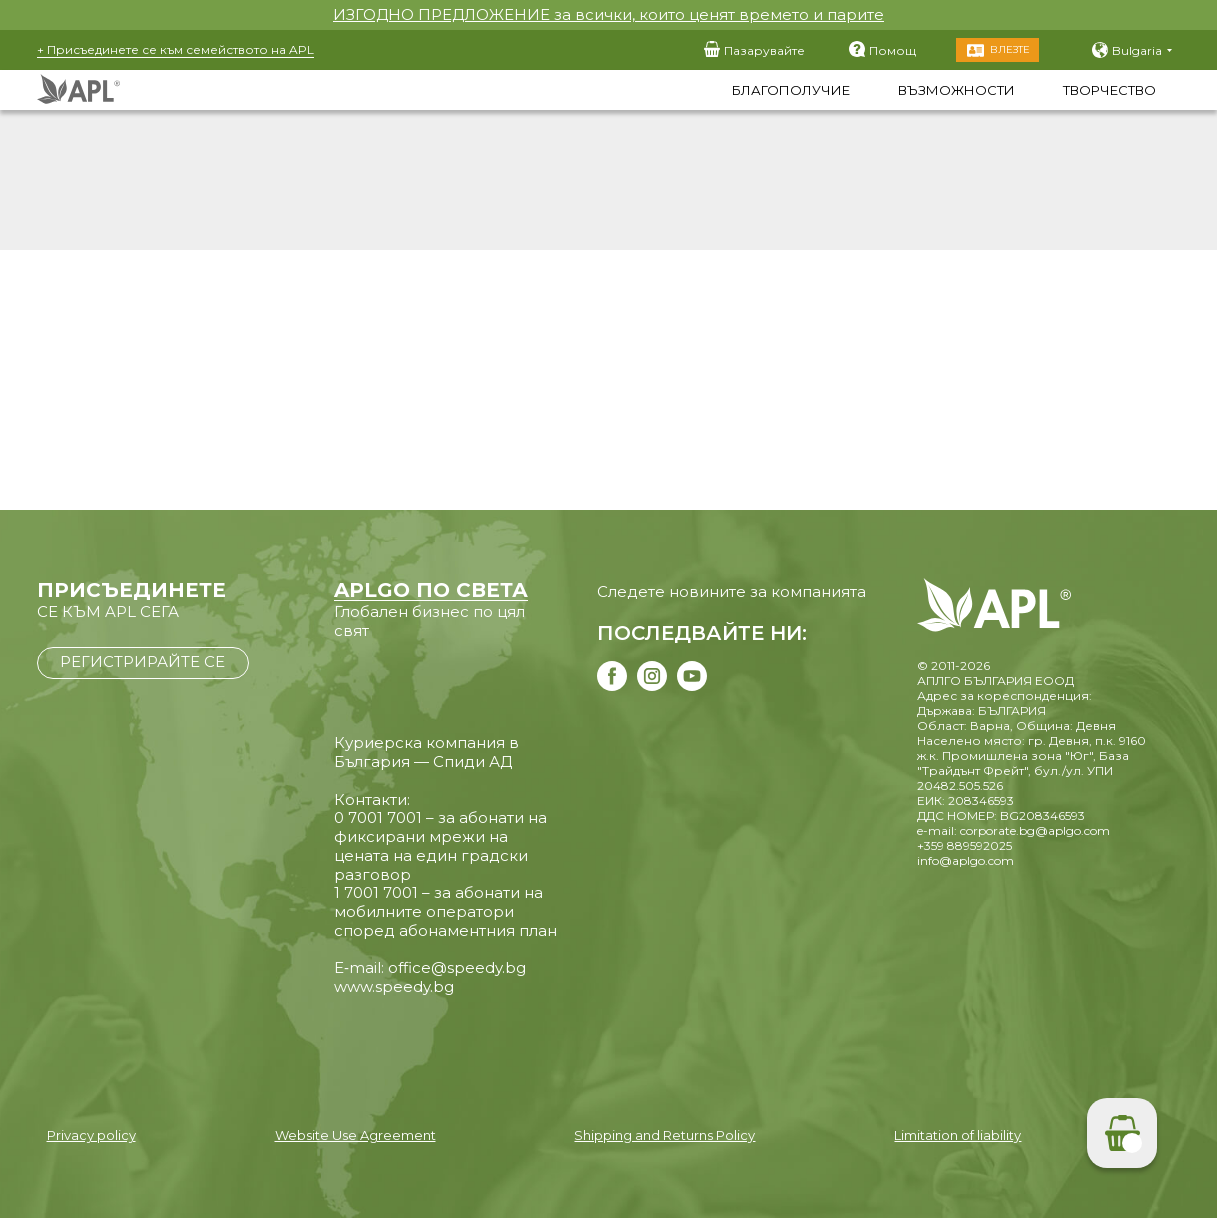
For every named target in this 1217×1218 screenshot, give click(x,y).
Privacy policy (91, 1135)
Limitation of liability (957, 1135)
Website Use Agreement (355, 1135)
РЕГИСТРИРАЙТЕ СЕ (142, 661)
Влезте (1010, 49)
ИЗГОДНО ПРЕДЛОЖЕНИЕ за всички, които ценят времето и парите (608, 14)
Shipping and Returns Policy (664, 1135)
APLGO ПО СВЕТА (431, 590)
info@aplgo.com (965, 860)
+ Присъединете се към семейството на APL (175, 49)
